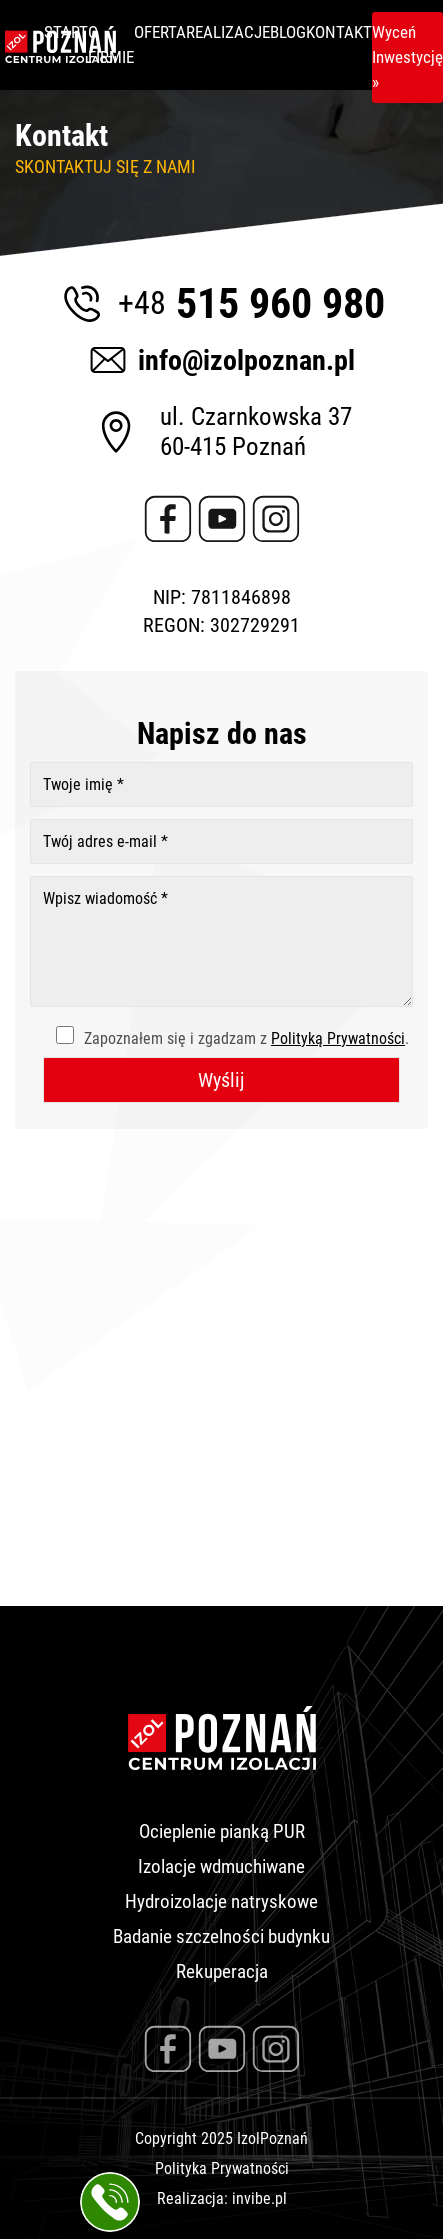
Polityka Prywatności (222, 2168)
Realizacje (228, 32)
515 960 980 (221, 303)
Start (66, 32)
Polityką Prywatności (338, 1038)
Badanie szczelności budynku (221, 1936)
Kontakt (339, 32)
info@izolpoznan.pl (221, 360)
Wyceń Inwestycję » (407, 57)
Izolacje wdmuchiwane (221, 1866)
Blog (288, 32)
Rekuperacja (222, 1971)
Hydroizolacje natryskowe (221, 1901)
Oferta (160, 32)
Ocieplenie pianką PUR (222, 1831)
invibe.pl (259, 2198)
